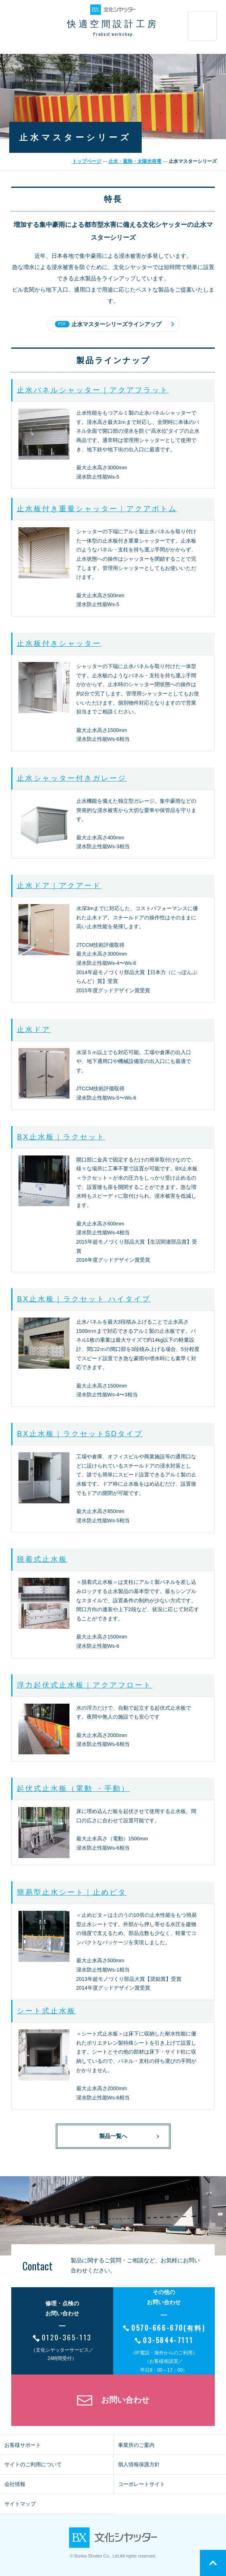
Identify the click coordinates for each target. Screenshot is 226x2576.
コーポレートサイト (141, 2484)
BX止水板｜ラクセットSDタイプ (80, 1434)
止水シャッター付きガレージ (71, 778)
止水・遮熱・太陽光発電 (134, 161)
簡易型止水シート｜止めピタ (71, 1892)
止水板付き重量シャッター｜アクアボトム (97, 509)
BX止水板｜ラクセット (61, 1137)
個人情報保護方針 (139, 2464)
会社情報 (14, 2484)
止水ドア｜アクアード (59, 886)
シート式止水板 (46, 2011)
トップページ (86, 161)
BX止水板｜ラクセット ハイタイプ (83, 1299)
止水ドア (34, 1030)
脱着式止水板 (42, 1559)
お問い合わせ (125, 2399)
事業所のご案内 (136, 2445)
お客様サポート (22, 2445)
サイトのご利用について (33, 2464)
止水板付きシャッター (59, 643)
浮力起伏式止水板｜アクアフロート (84, 1685)
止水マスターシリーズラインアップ (108, 324)
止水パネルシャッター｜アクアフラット (93, 390)
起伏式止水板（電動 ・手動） (73, 1788)
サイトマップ (20, 2504)
